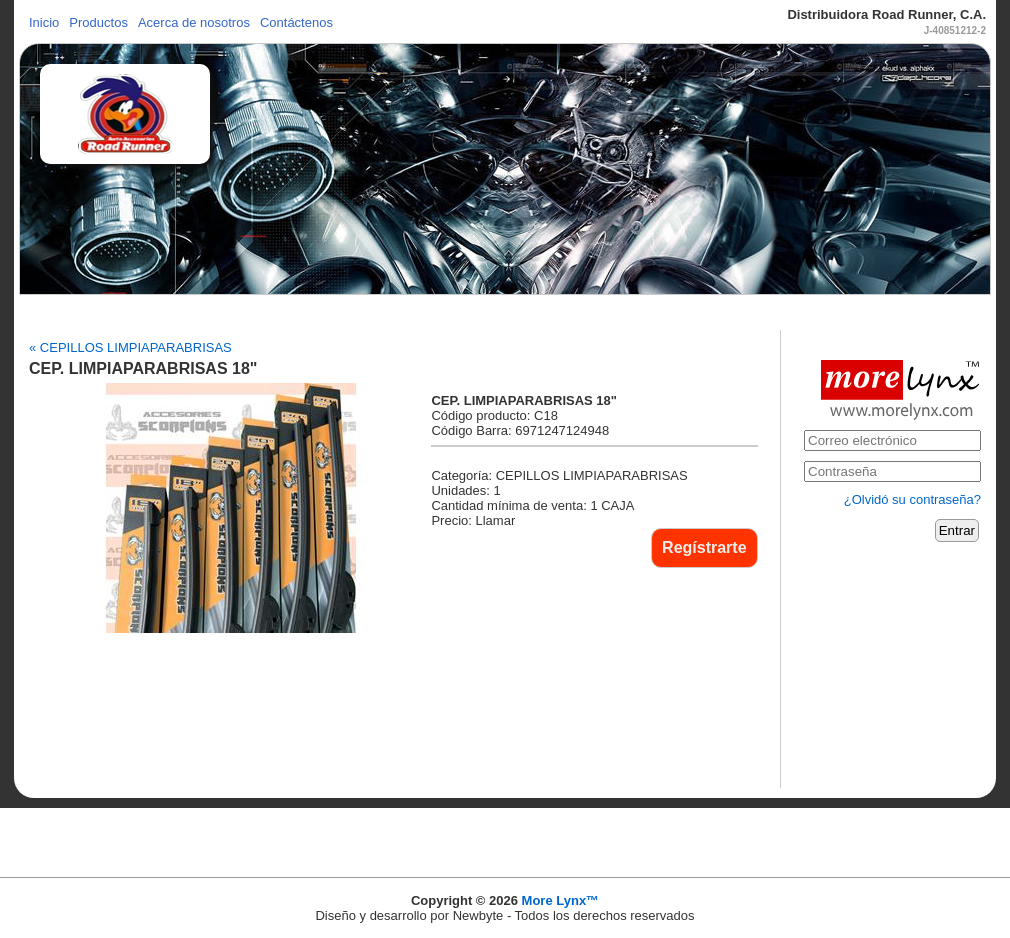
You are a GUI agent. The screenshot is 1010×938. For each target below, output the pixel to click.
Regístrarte (704, 547)
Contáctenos (296, 22)
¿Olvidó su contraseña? (912, 499)
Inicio (44, 22)
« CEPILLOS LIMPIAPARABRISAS (130, 347)
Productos (98, 22)
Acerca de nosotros (194, 22)
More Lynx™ (561, 900)
